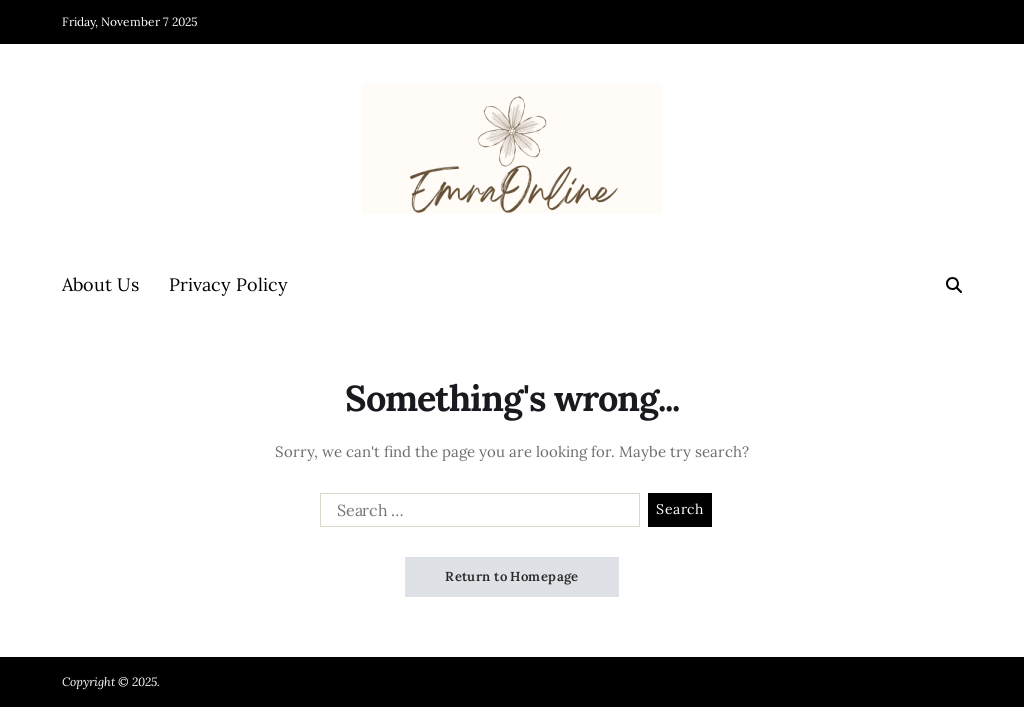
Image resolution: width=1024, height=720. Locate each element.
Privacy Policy (228, 284)
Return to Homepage (512, 576)
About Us (100, 284)
